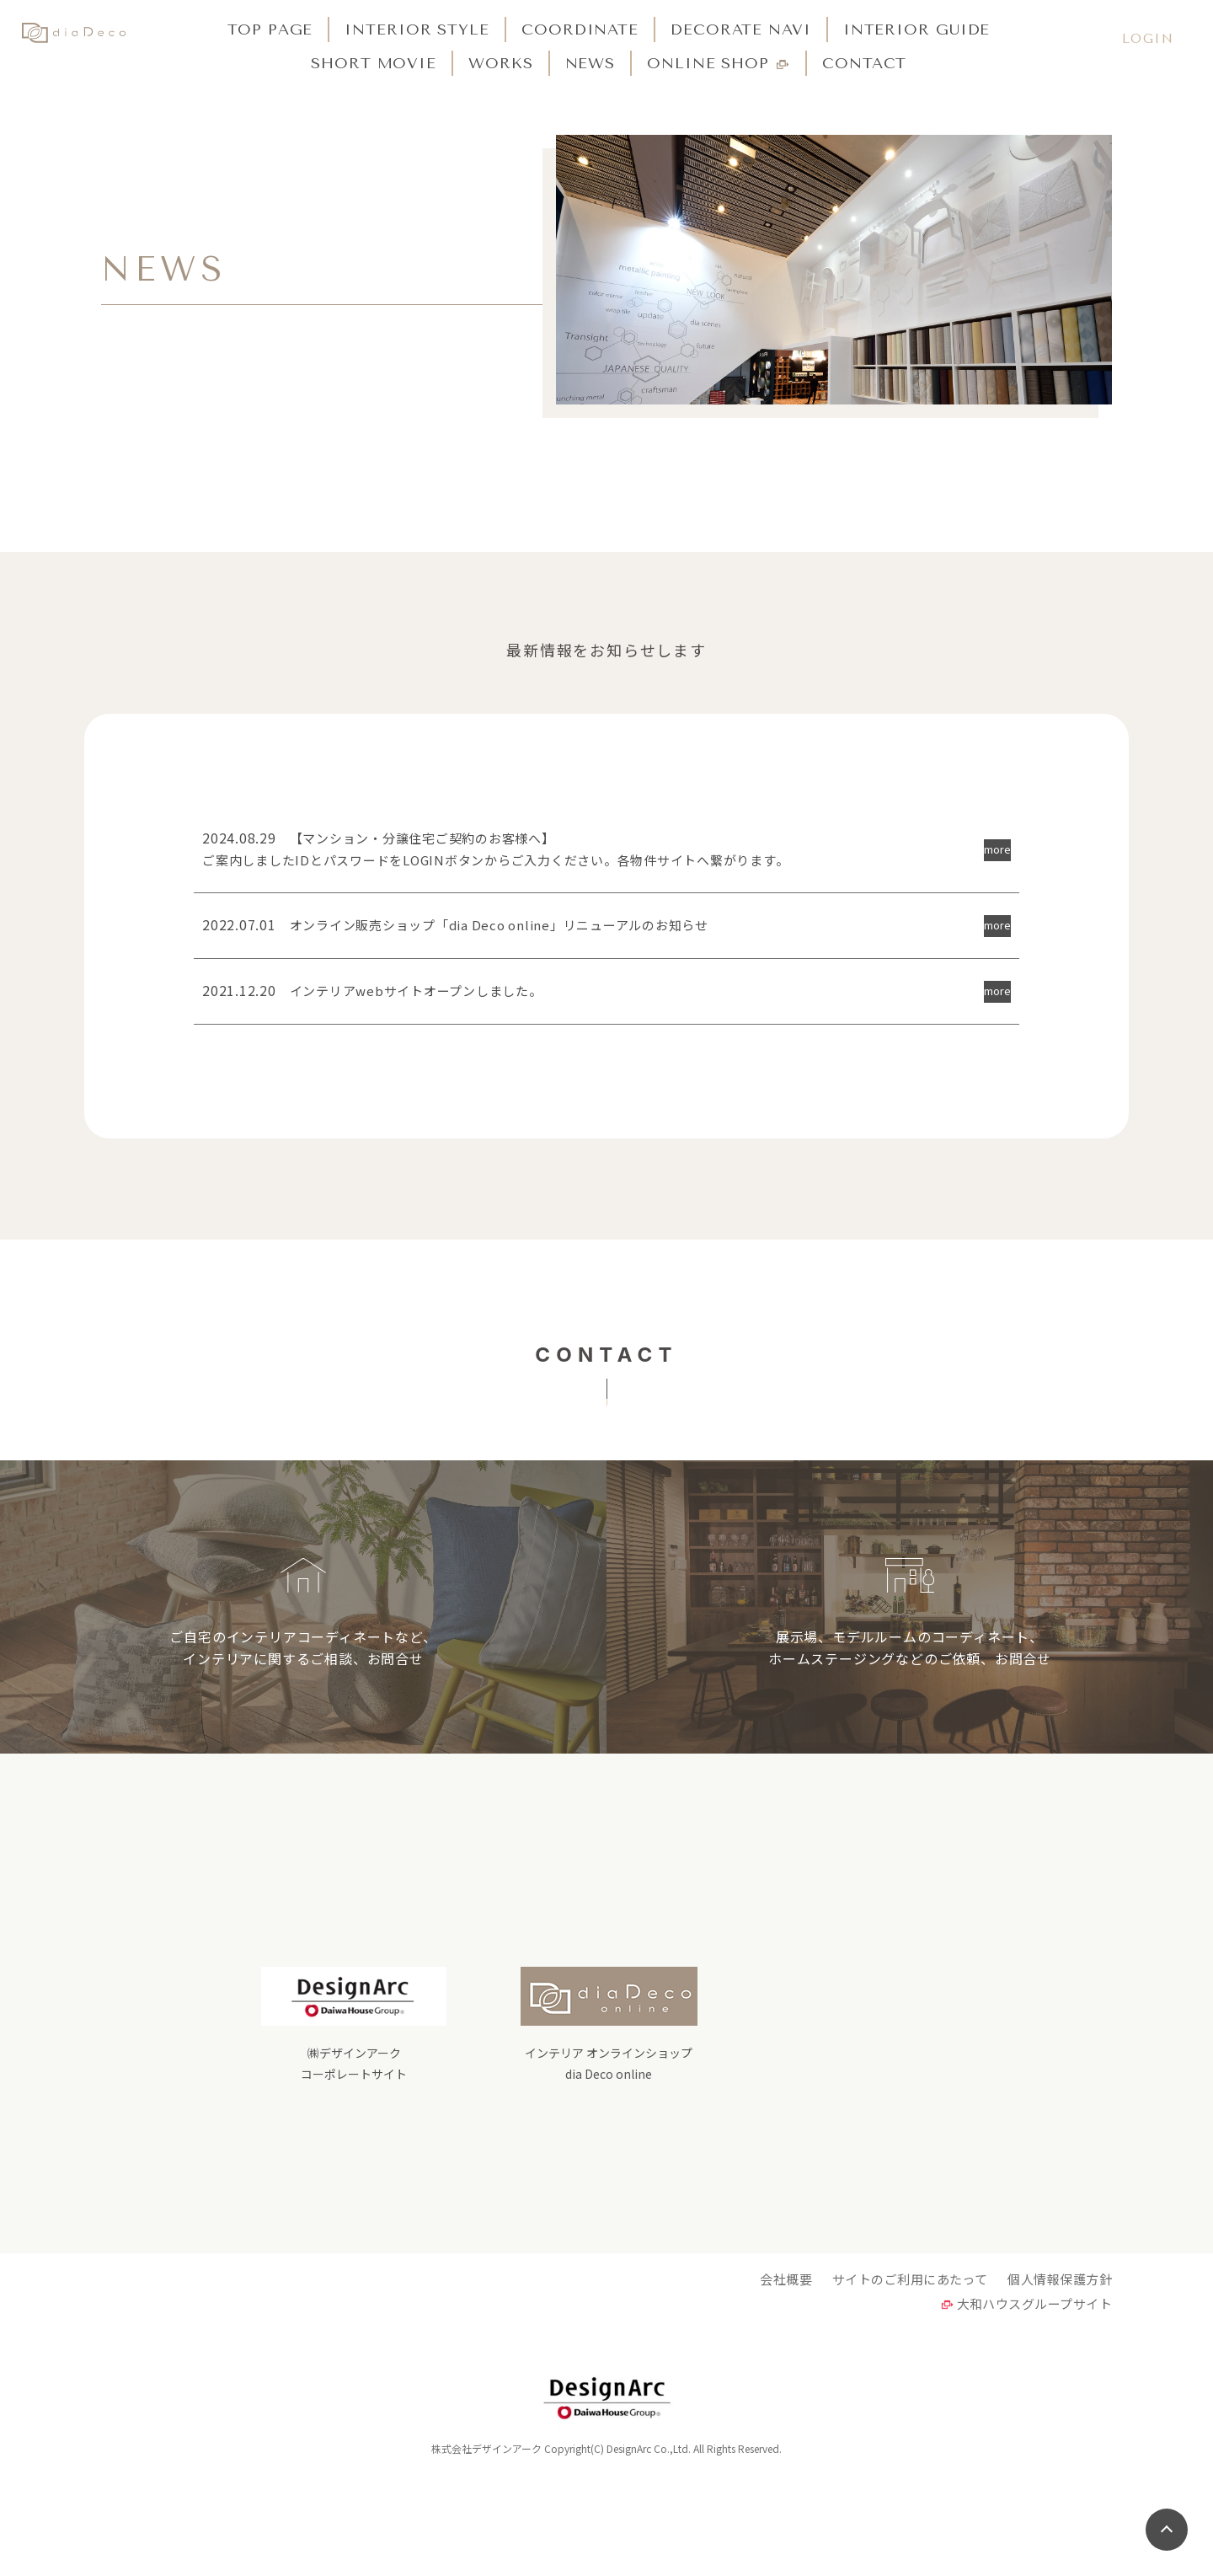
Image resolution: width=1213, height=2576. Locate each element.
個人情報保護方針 (1059, 2372)
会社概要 (777, 2372)
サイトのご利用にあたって (905, 2372)
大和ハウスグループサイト (1033, 2401)
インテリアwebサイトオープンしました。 (380, 1003)
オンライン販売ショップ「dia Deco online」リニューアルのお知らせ (469, 934)
